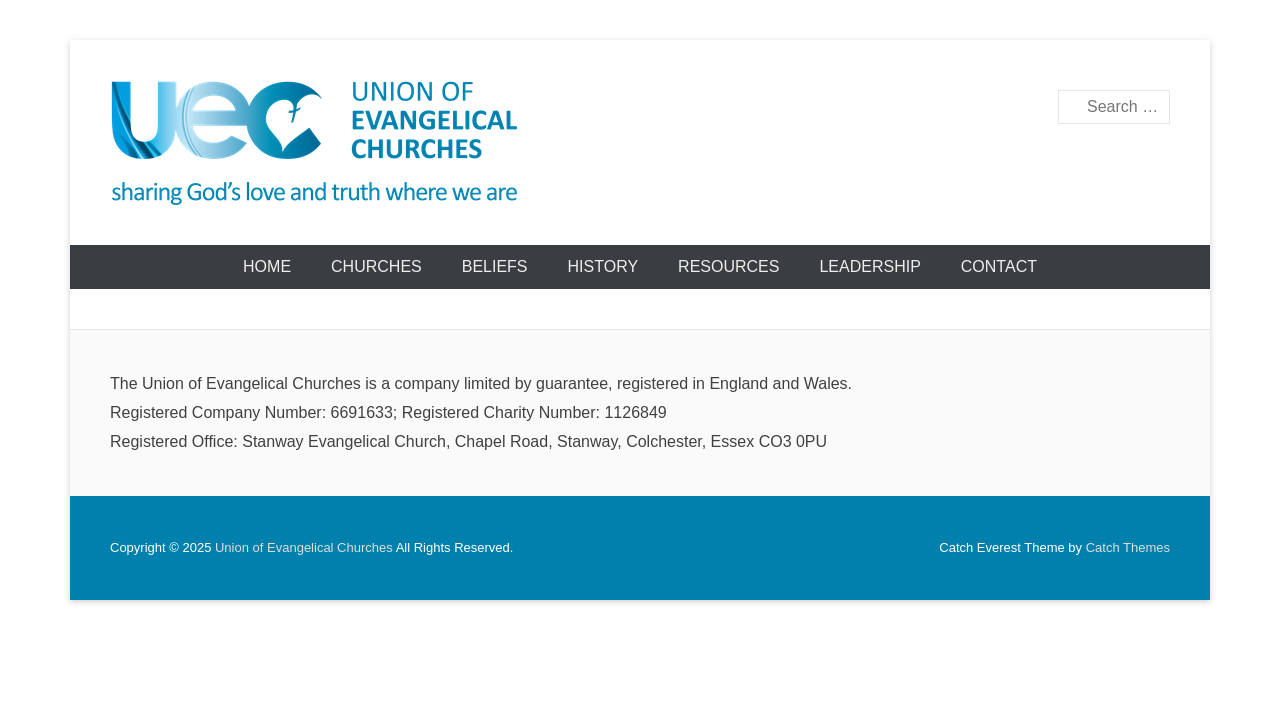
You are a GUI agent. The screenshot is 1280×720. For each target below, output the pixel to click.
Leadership (869, 266)
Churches (376, 266)
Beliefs (495, 266)
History (603, 266)
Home (267, 266)
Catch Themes (1128, 547)
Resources (728, 266)
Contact (999, 266)
